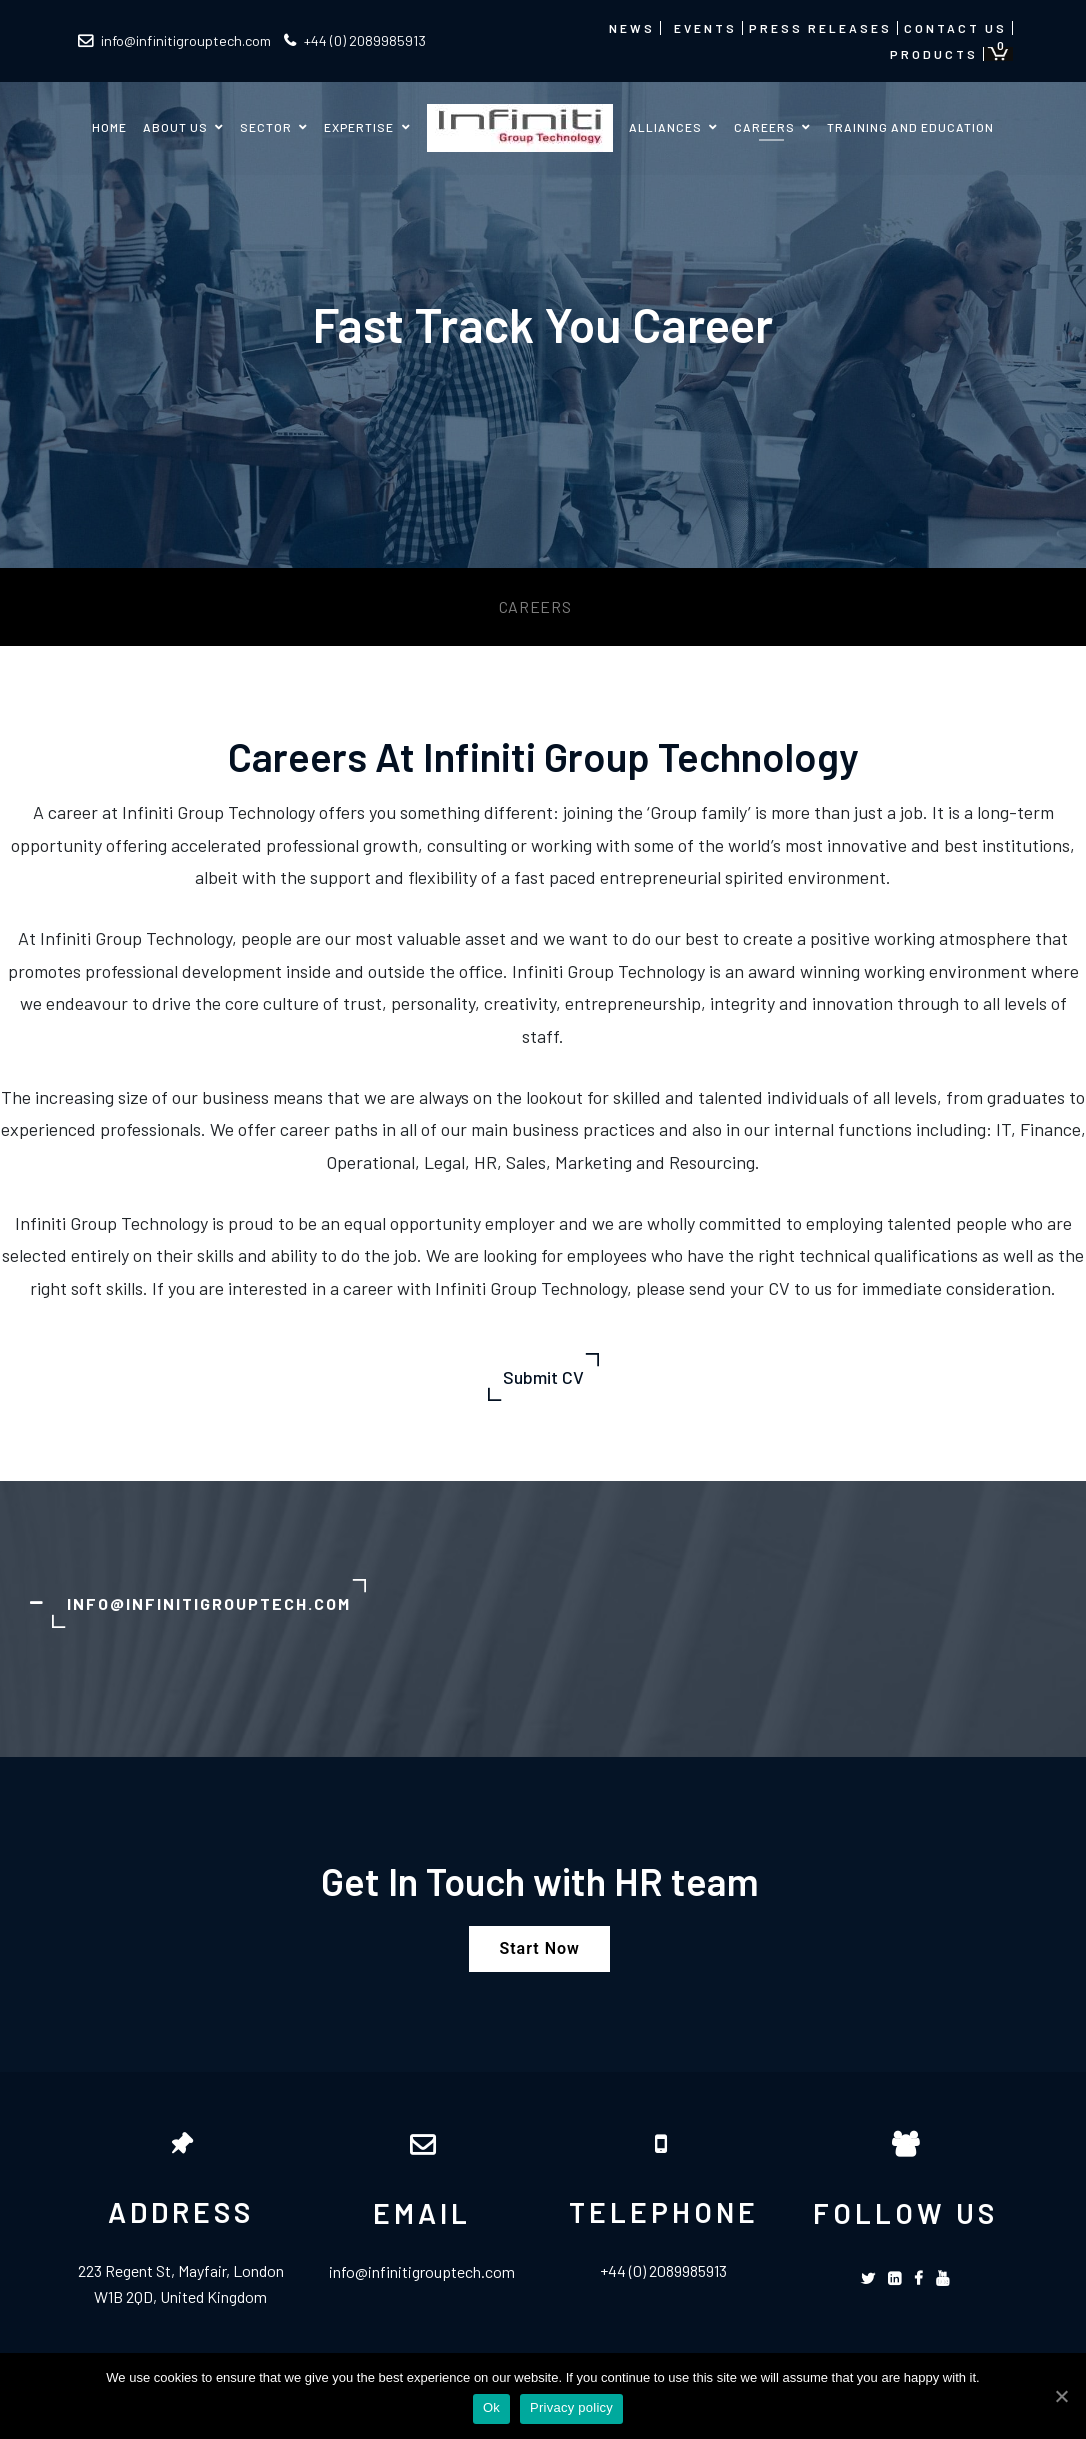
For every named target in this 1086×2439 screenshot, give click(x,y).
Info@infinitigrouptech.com (209, 1603)
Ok (491, 2407)
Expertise (359, 127)
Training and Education (910, 127)
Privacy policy (571, 2407)
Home (109, 127)
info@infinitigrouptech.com (174, 40)
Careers (764, 127)
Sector (266, 127)
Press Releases (820, 28)
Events (705, 28)
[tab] (543, 1604)
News (632, 28)
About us (175, 127)
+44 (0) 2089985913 (355, 40)
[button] (539, 1949)
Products (934, 54)
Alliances (665, 127)
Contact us (955, 28)
